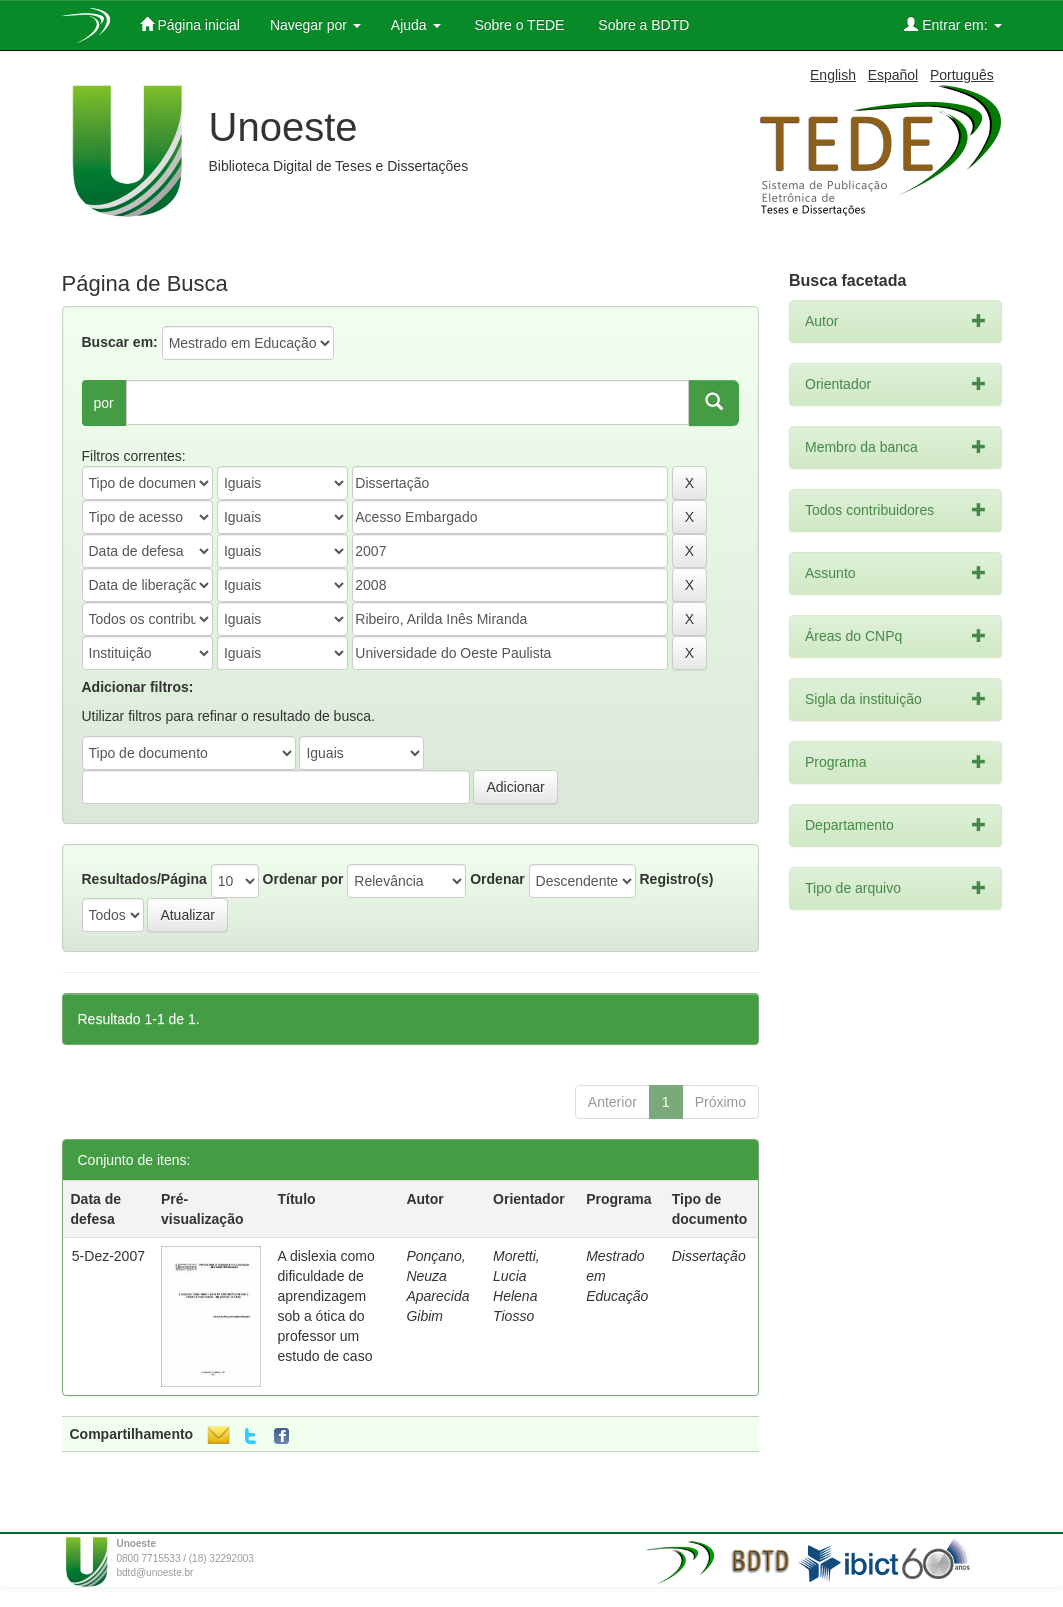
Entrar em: (952, 24)
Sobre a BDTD (641, 25)
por (104, 403)
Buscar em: (120, 342)
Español (893, 75)
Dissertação (709, 1256)
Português (962, 75)
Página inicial (190, 24)
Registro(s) (676, 879)
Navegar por (315, 25)
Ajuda (416, 25)
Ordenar (497, 879)
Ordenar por (303, 879)
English (833, 75)
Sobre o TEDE (518, 25)
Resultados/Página (144, 879)
